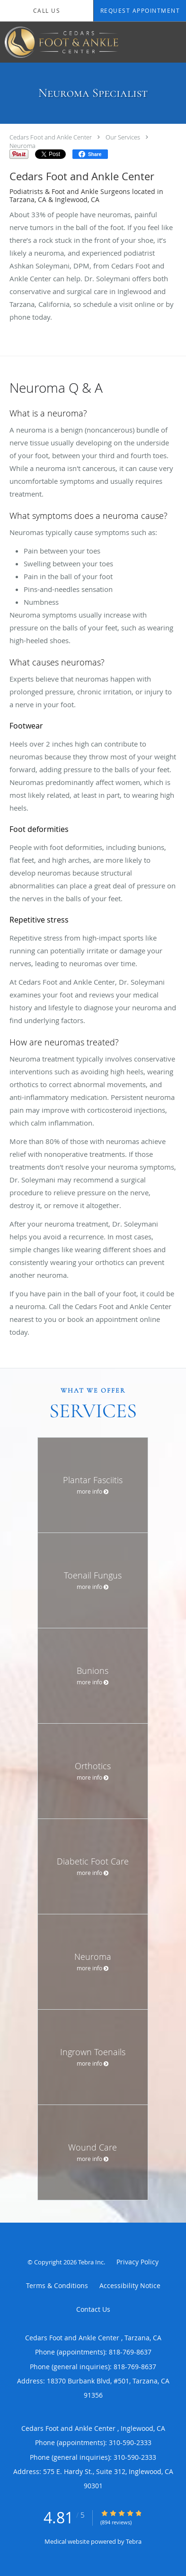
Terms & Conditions (57, 2285)
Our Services (123, 137)
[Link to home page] (81, 42)
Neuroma (22, 145)
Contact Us (93, 2309)
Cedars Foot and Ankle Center (51, 137)
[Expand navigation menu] (173, 42)
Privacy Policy (137, 2261)
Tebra (134, 2541)
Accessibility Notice (129, 2285)
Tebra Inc (91, 2262)
